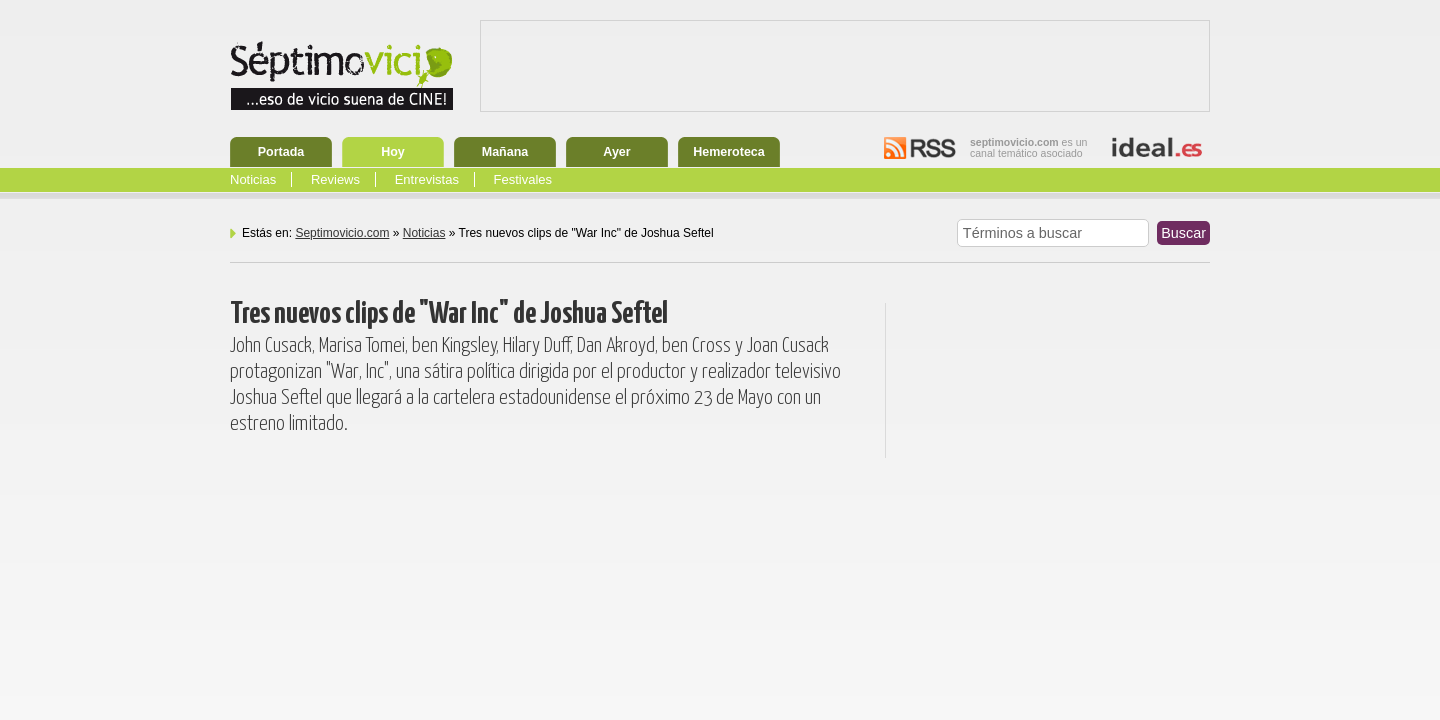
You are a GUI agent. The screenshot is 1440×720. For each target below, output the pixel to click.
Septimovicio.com (342, 233)
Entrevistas (427, 179)
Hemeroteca (729, 152)
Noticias (253, 179)
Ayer (616, 152)
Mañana (505, 152)
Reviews (335, 179)
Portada (281, 152)
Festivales (523, 179)
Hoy (393, 152)
